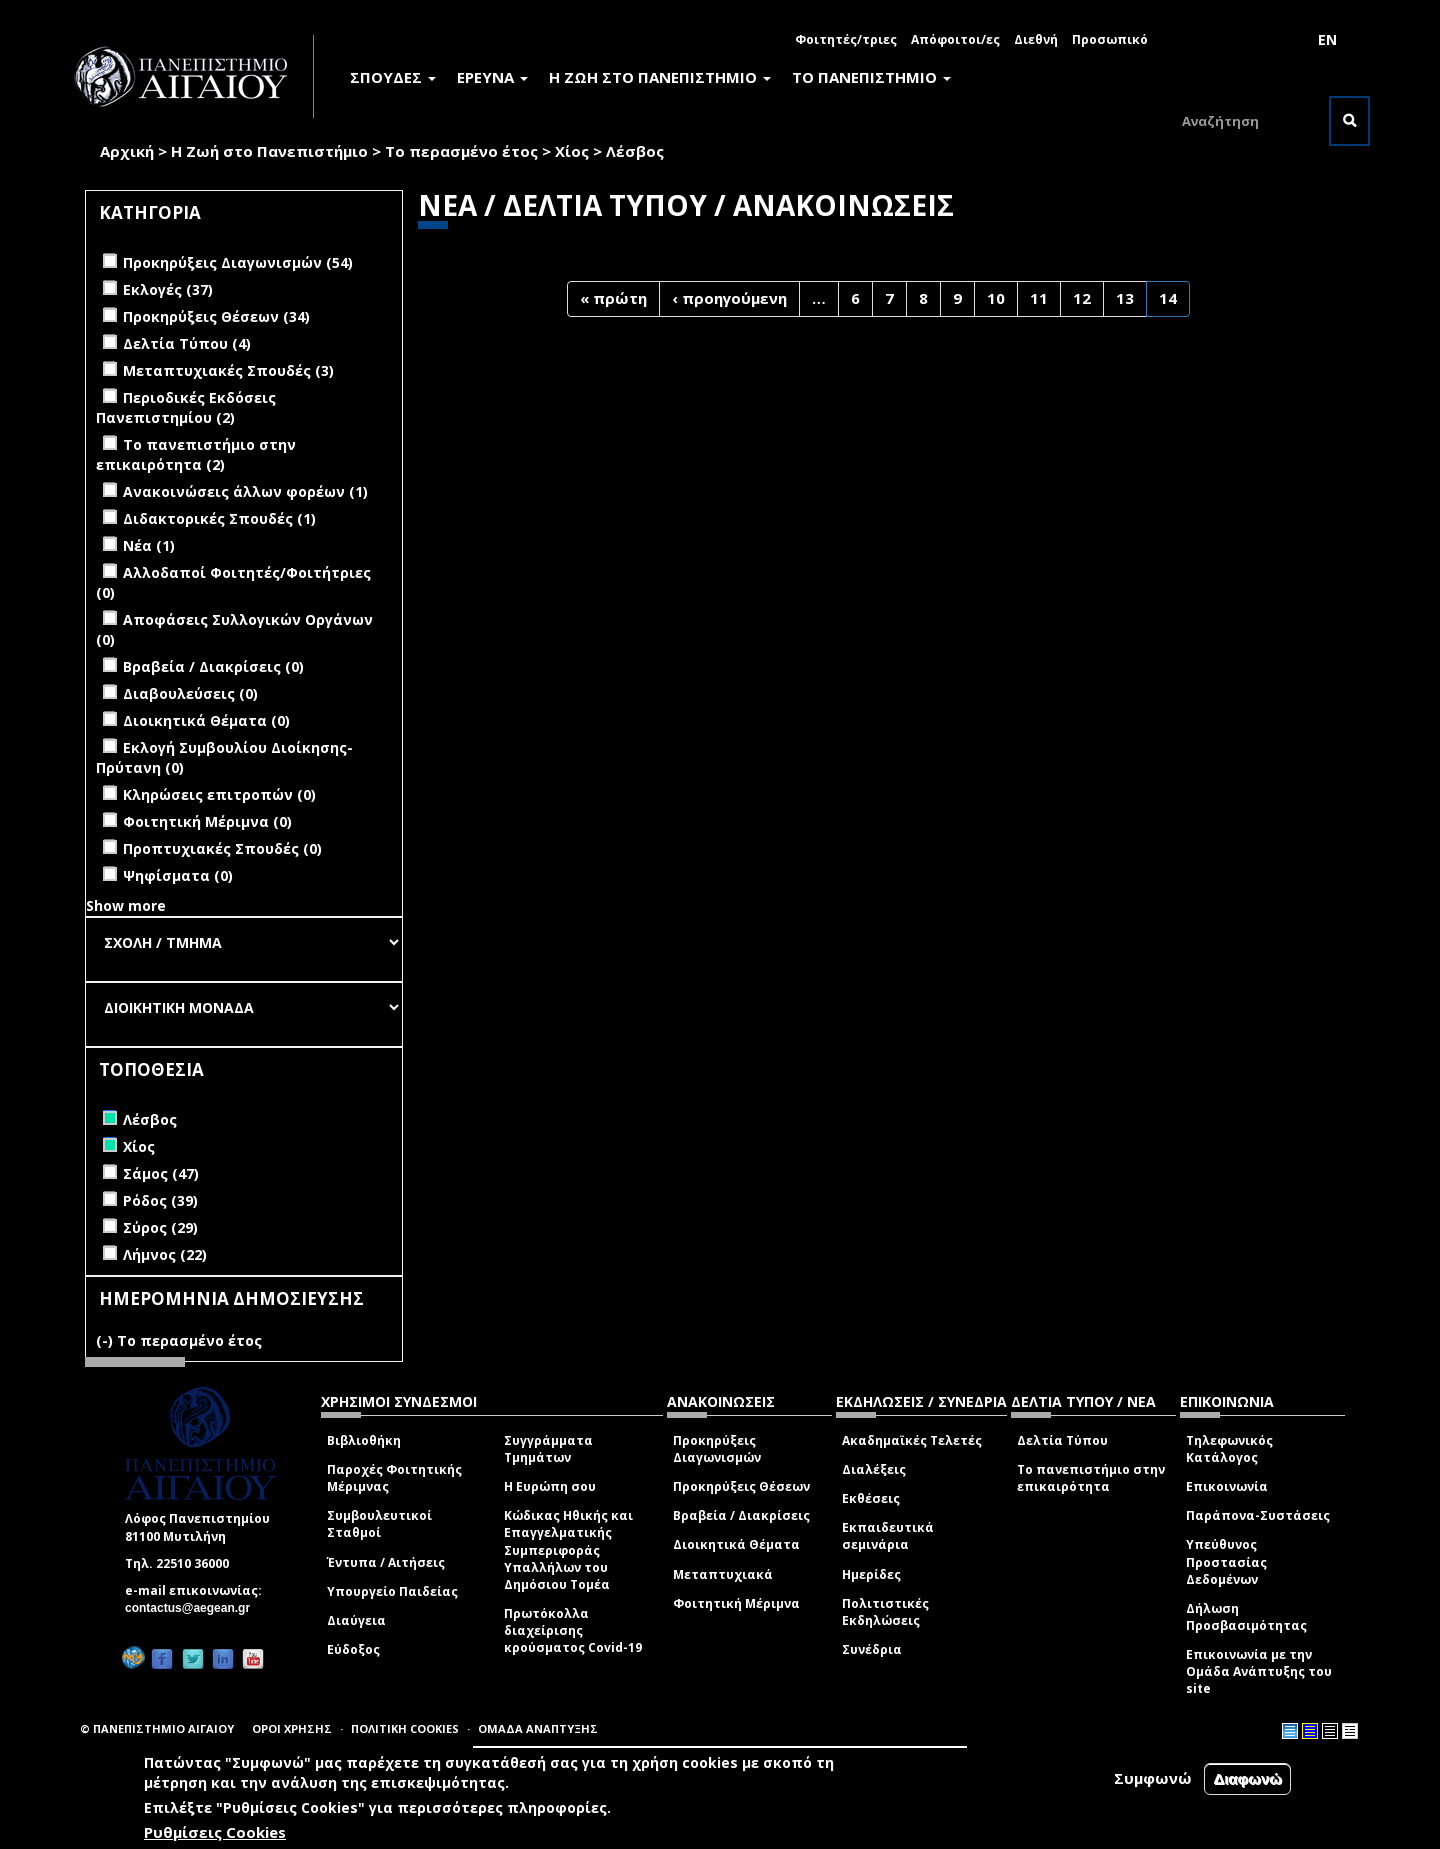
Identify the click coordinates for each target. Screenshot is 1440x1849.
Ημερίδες (871, 1574)
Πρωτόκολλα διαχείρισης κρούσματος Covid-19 (573, 1630)
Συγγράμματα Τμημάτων (548, 1449)
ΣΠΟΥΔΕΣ (393, 77)
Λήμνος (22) (165, 1254)
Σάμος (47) (161, 1173)
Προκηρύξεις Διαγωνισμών (717, 1449)
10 (996, 298)
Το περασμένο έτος (461, 151)
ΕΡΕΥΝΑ (492, 77)
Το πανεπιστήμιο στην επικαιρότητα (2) (196, 454)
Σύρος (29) (160, 1227)
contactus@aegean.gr (193, 1608)
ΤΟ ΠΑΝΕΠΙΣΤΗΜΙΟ (871, 77)
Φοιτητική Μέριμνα (736, 1603)
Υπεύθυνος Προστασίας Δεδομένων (1226, 1561)
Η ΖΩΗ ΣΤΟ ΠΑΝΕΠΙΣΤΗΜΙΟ (660, 77)
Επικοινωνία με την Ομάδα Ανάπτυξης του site (1259, 1671)
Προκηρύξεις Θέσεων (741, 1486)
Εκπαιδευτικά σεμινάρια (888, 1536)
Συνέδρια (872, 1649)
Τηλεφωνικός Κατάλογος (1229, 1449)
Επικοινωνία (1227, 1486)
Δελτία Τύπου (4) (187, 343)
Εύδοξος (353, 1649)
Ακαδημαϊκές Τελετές (912, 1440)
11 (1039, 298)
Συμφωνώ (1153, 1779)
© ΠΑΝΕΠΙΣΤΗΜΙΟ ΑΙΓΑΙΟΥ (157, 1728)
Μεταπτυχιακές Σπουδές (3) (228, 370)
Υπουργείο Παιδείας (392, 1591)
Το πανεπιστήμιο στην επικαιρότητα (1091, 1478)
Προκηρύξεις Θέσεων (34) (216, 316)
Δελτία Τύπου (1062, 1440)
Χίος (572, 151)
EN (1327, 39)
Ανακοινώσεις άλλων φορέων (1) (245, 491)
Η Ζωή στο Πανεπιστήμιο (269, 151)
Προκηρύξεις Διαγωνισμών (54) (238, 262)
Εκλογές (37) (168, 289)
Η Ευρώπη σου (550, 1486)
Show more (126, 905)
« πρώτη (613, 298)
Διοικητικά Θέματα (736, 1544)
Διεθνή (1036, 39)
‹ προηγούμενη (729, 298)
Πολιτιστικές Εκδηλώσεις (885, 1612)
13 (1125, 298)
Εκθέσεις (871, 1498)
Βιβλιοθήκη (364, 1440)
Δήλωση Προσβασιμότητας (1246, 1617)
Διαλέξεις (874, 1469)
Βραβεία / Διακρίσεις (741, 1515)
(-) (106, 1340)
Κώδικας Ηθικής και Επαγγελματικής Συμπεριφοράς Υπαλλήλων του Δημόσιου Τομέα (568, 1550)
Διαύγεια (356, 1620)
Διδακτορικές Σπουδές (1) (219, 518)
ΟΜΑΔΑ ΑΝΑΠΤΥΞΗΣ (538, 1728)
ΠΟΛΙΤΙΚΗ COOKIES (405, 1728)
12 (1082, 298)
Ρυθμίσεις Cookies (215, 1832)
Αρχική (127, 151)
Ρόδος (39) (160, 1200)
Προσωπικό (1110, 39)
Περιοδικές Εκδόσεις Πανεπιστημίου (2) (186, 407)
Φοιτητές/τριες (846, 39)
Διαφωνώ (1247, 1779)
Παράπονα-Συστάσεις (1258, 1515)
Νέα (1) (149, 545)
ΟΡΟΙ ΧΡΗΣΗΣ (292, 1728)
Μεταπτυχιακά (723, 1574)
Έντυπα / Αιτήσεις (386, 1562)
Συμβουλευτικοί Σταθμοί (379, 1524)
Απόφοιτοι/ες (955, 39)
